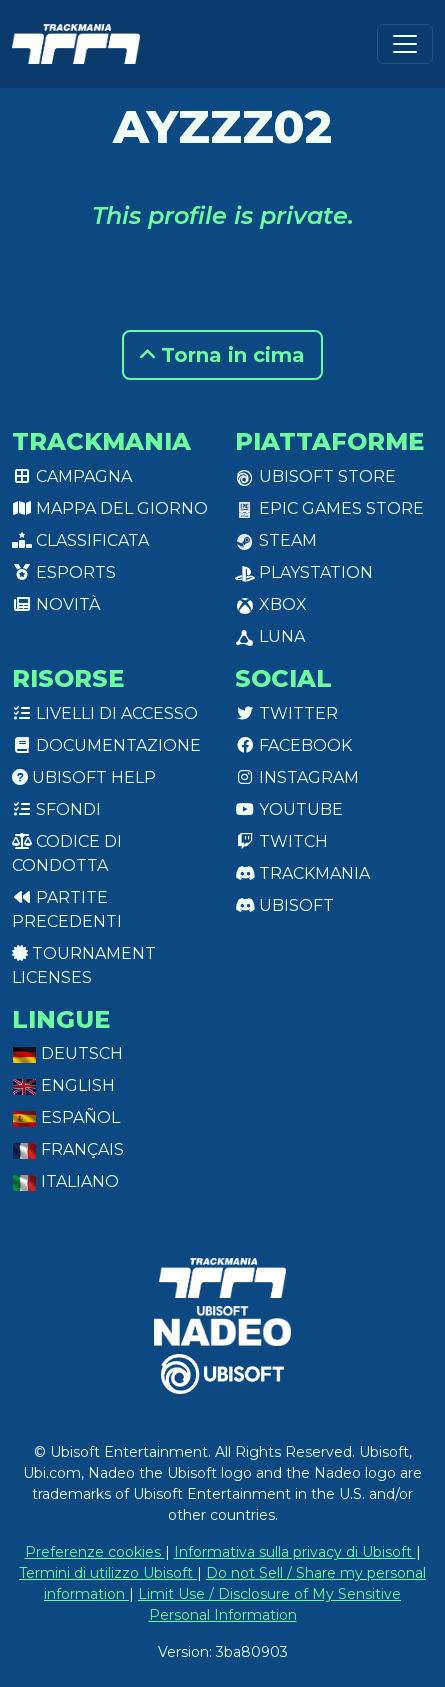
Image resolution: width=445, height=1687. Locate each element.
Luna (270, 636)
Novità (56, 604)
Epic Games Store (329, 508)
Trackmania (302, 873)
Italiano (65, 1181)
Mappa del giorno (110, 508)
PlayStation (304, 572)
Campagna (72, 476)
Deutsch (67, 1053)
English (63, 1085)
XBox (271, 604)
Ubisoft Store (315, 476)
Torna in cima (222, 355)
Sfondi (56, 809)
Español (66, 1117)
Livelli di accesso (105, 713)
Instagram (297, 777)
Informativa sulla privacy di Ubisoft (295, 1552)
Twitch (281, 841)
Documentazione (106, 745)
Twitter (286, 713)
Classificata (80, 540)
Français (68, 1149)
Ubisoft (284, 905)
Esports (64, 572)
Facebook (293, 745)
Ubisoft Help (84, 777)
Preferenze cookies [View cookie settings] (95, 1552)
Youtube (289, 809)
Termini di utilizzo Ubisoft (108, 1573)
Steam (276, 540)
